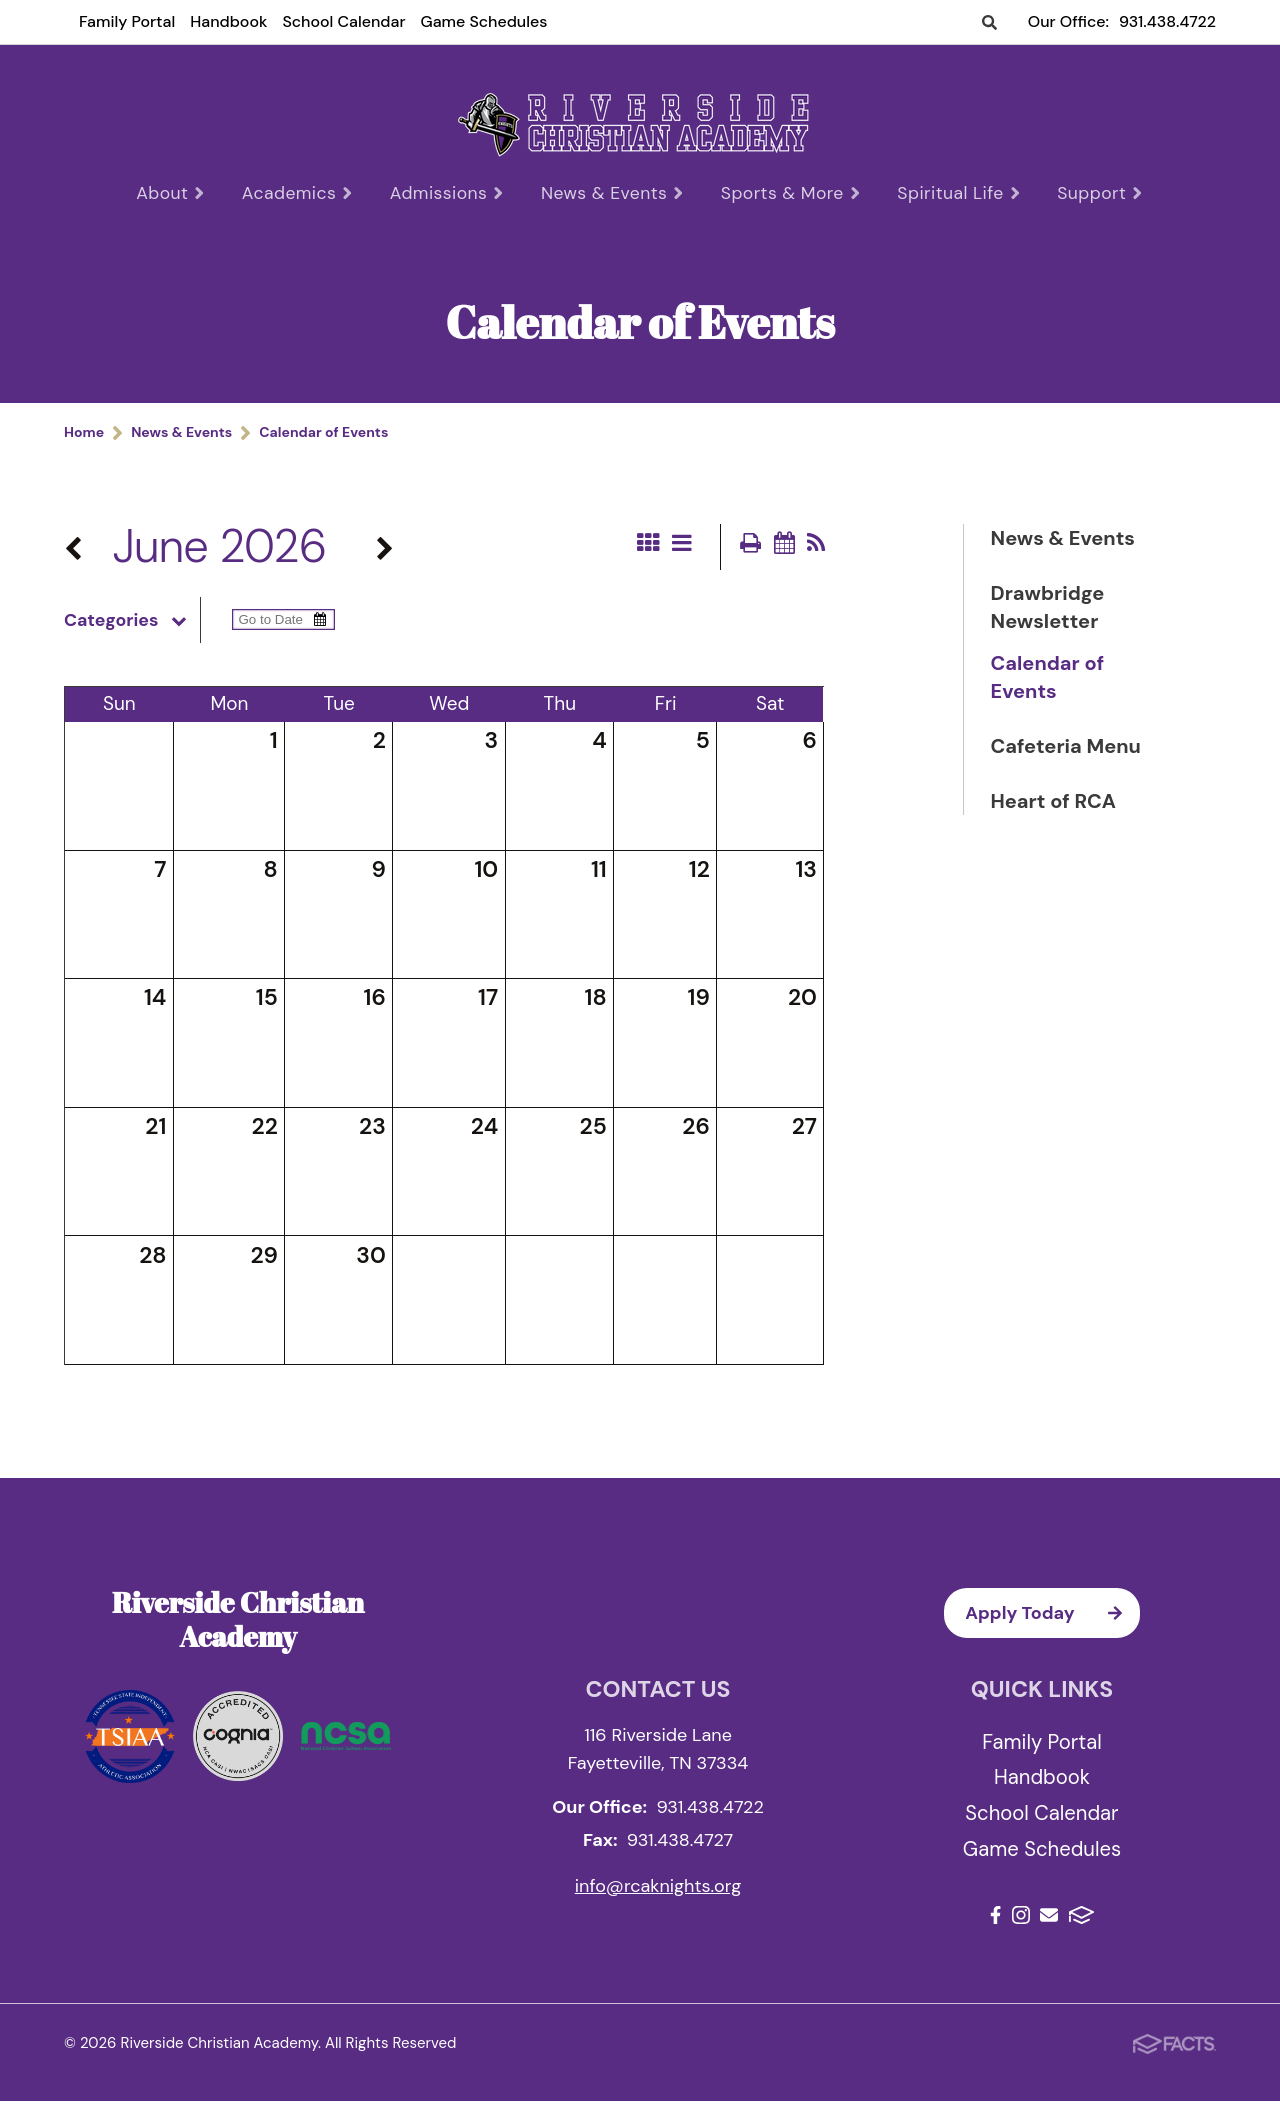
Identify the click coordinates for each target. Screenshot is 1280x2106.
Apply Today (1052, 1618)
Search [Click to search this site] (989, 23)
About (179, 193)
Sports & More (790, 193)
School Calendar (343, 21)
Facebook (995, 1920)
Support (1092, 193)
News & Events (614, 193)
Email (1049, 1920)
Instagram (1021, 1920)
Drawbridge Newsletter (1048, 611)
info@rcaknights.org (658, 1891)
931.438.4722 (1167, 21)
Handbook (228, 21)
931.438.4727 (680, 1845)
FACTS (1081, 1920)
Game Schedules (483, 21)
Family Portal (127, 21)
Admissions (451, 193)
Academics (304, 193)
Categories (132, 625)
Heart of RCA (1053, 805)
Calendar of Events (1048, 681)
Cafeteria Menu (1066, 750)
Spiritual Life (954, 193)
